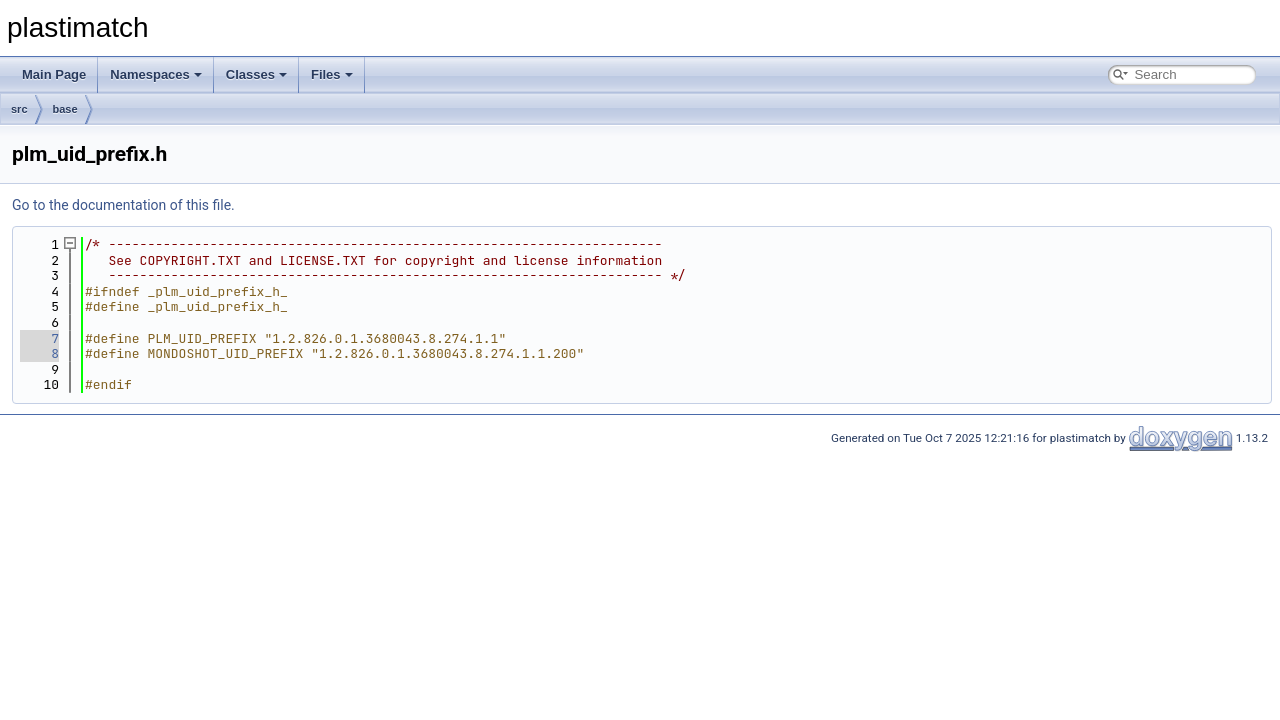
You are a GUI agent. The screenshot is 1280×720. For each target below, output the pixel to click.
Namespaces (156, 74)
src (19, 109)
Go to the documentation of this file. (123, 205)
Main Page (54, 74)
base (65, 109)
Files (332, 74)
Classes (256, 74)
